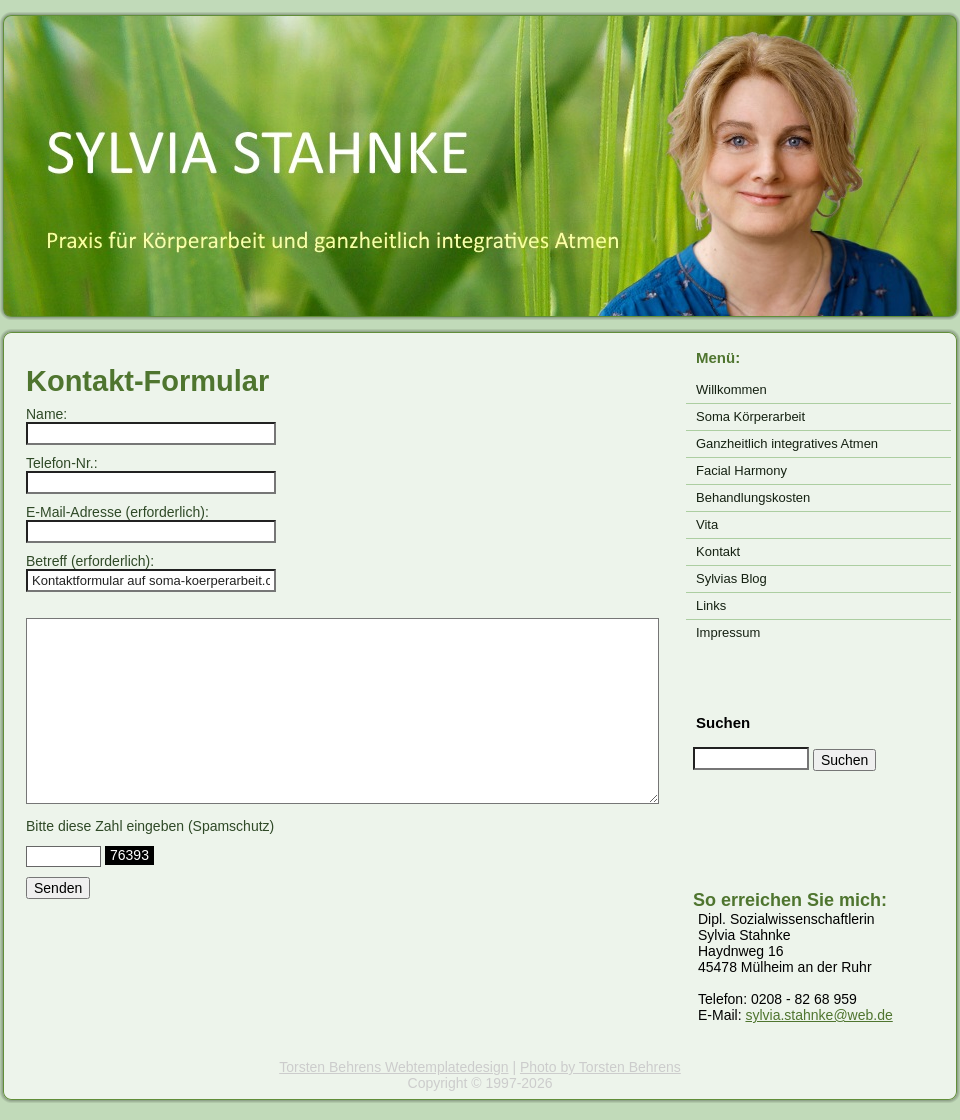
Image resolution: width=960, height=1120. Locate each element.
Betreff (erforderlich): (90, 561)
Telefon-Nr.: (62, 463)
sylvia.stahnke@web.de (818, 1015)
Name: (46, 414)
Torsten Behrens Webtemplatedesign (393, 1067)
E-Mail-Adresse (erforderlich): (117, 512)
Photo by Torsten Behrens (600, 1067)
